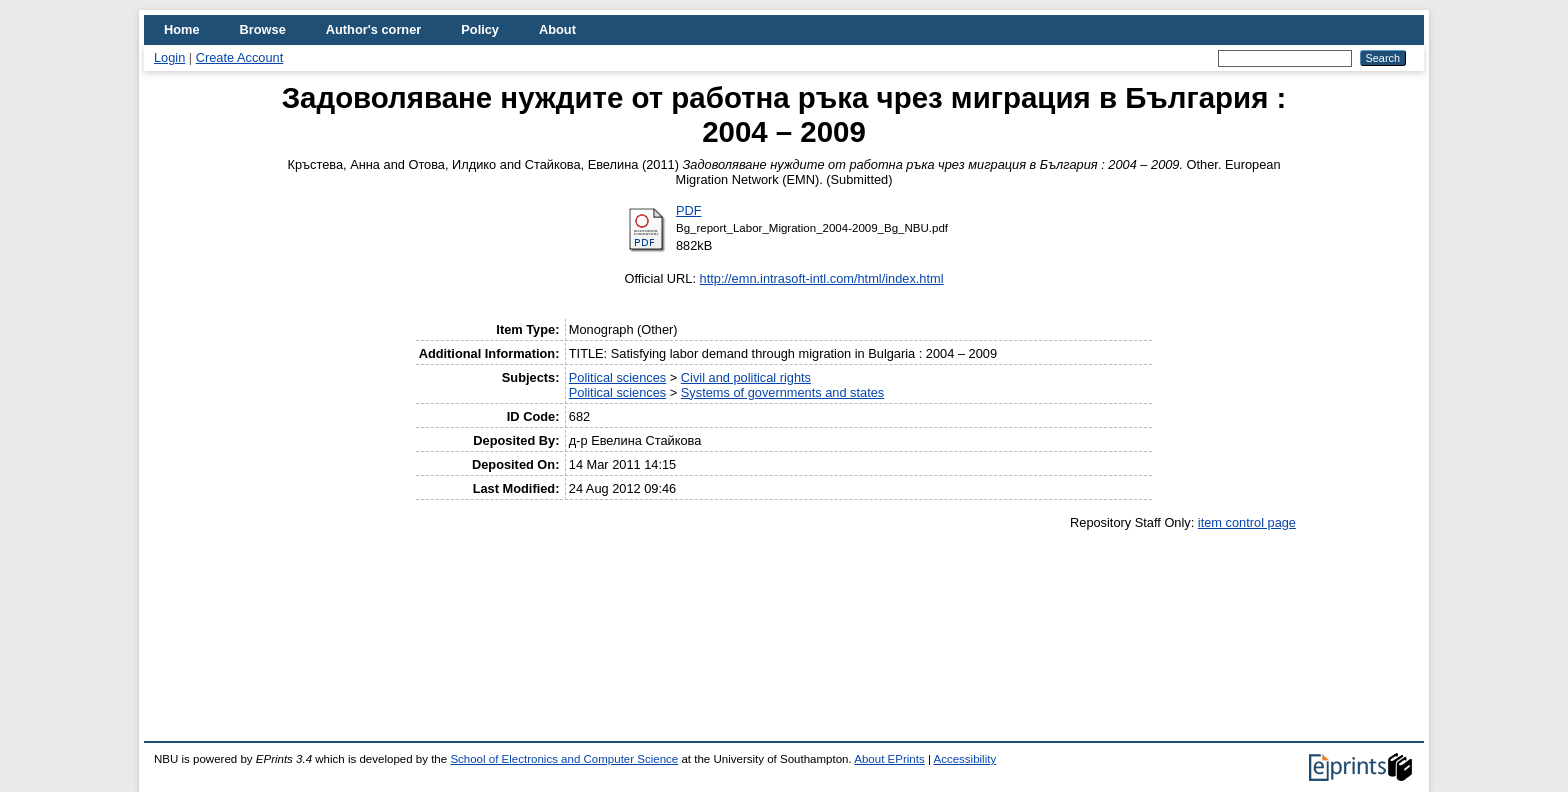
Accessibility (964, 759)
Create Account (240, 57)
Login (169, 57)
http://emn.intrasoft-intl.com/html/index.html (822, 278)
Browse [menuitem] (263, 29)
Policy (480, 29)
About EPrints (889, 759)
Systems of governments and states (782, 392)
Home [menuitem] (182, 29)
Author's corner (373, 29)
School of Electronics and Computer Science (564, 759)
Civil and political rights (746, 377)
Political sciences (617, 377)
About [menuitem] (557, 29)
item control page (1247, 522)
